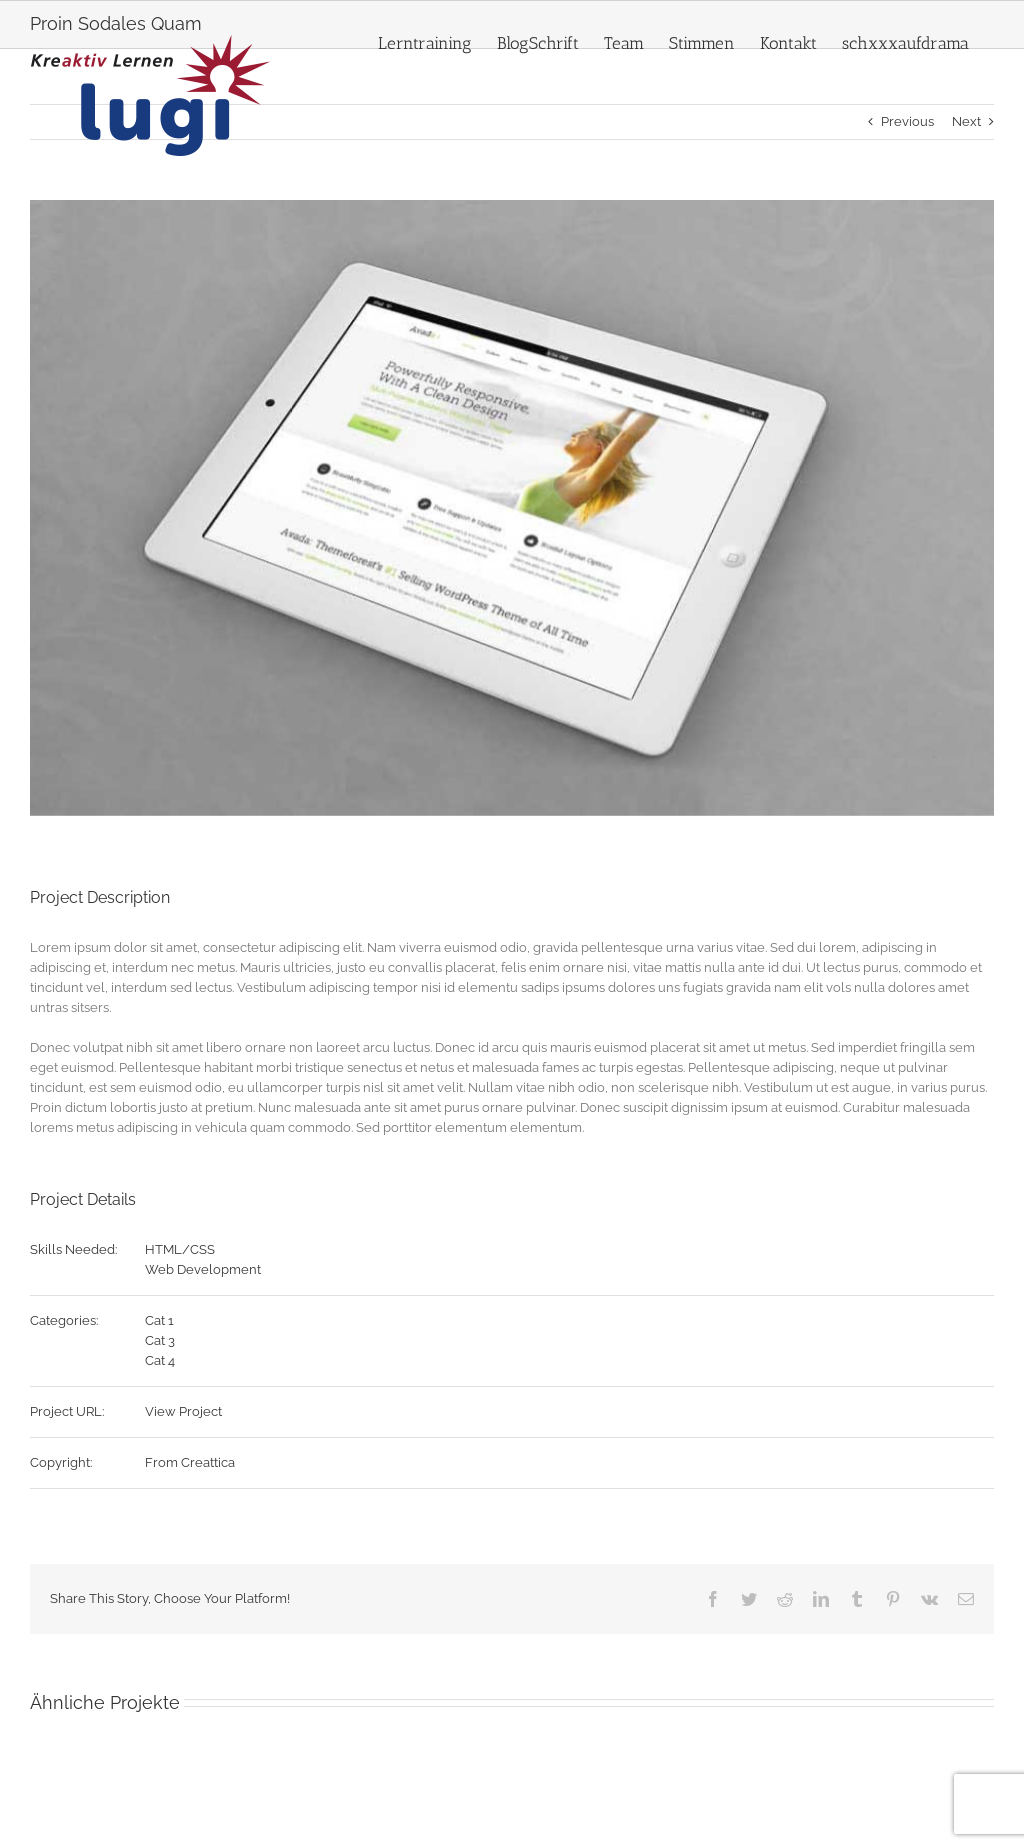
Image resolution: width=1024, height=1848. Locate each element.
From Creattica (190, 1462)
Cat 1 (159, 1320)
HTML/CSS (180, 1249)
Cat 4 (160, 1360)
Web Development (203, 1269)
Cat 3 (160, 1340)
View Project (183, 1411)
